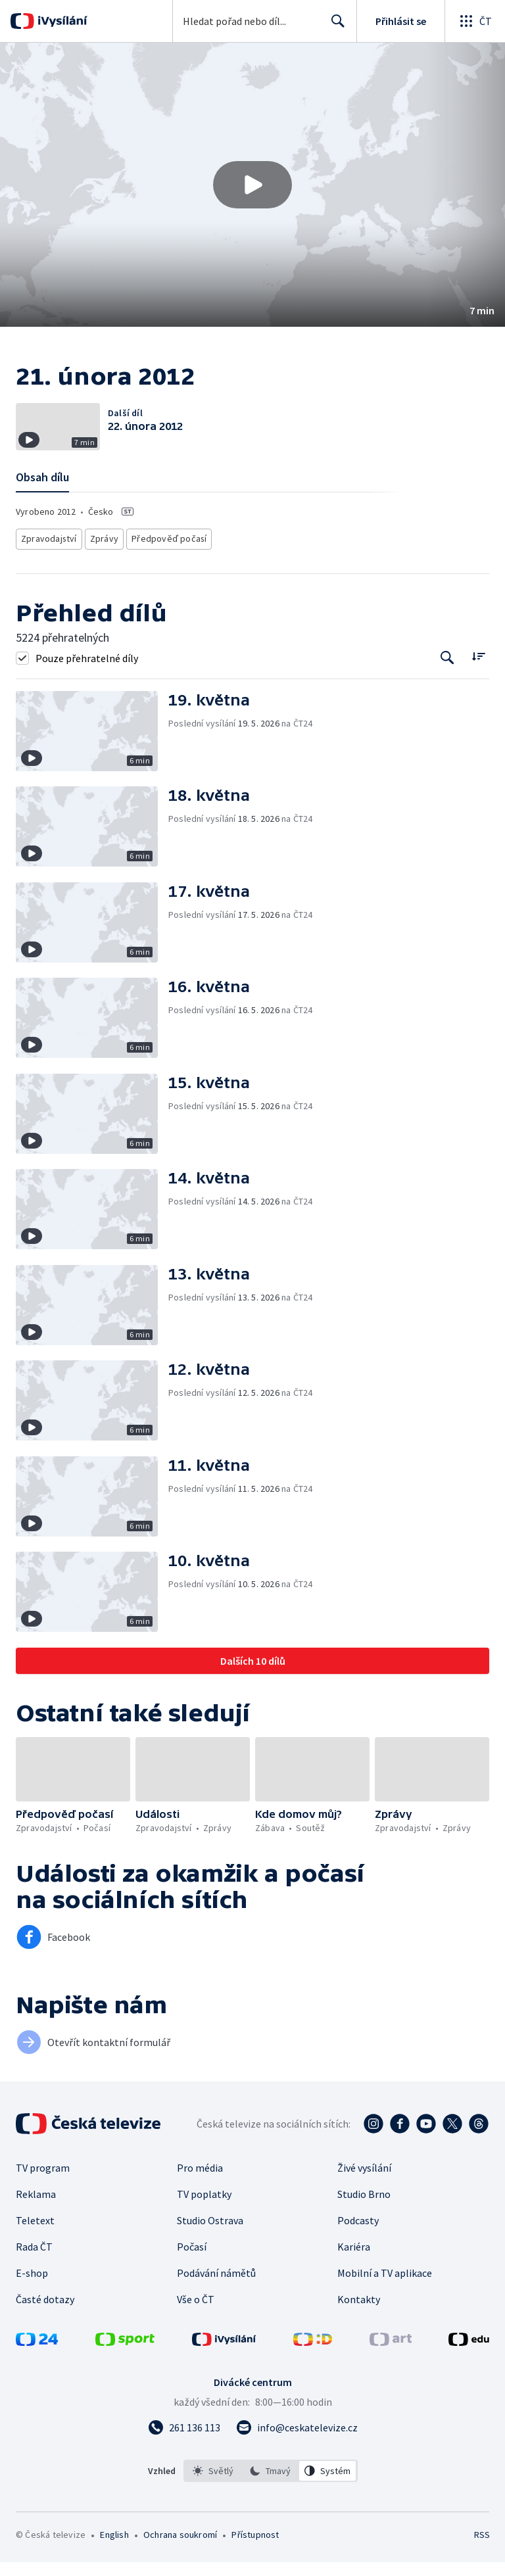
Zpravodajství (48, 555)
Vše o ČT (195, 2313)
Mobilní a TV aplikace (384, 2286)
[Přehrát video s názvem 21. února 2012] (252, 184)
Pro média (200, 2181)
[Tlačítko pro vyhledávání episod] (447, 671)
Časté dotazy (45, 2313)
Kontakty (358, 2313)
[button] (252, 185)
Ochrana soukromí (180, 2548)
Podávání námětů (216, 2286)
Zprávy (102, 555)
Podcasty (358, 2234)
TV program (43, 2181)
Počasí (191, 2260)
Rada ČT (34, 2260)
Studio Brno (364, 2207)
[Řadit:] (478, 670)
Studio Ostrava (210, 2234)
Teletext (35, 2234)
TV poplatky (204, 2207)
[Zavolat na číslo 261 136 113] (184, 2441)
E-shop (32, 2286)
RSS (481, 2548)
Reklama (36, 2207)
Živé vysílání (364, 2181)
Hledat (334, 26)
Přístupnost (255, 2548)
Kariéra (353, 2260)
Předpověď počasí (164, 555)
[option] (213, 2484)
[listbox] (270, 2484)
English (114, 2548)
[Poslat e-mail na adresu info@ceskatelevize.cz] (297, 2441)
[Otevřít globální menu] (475, 21)
